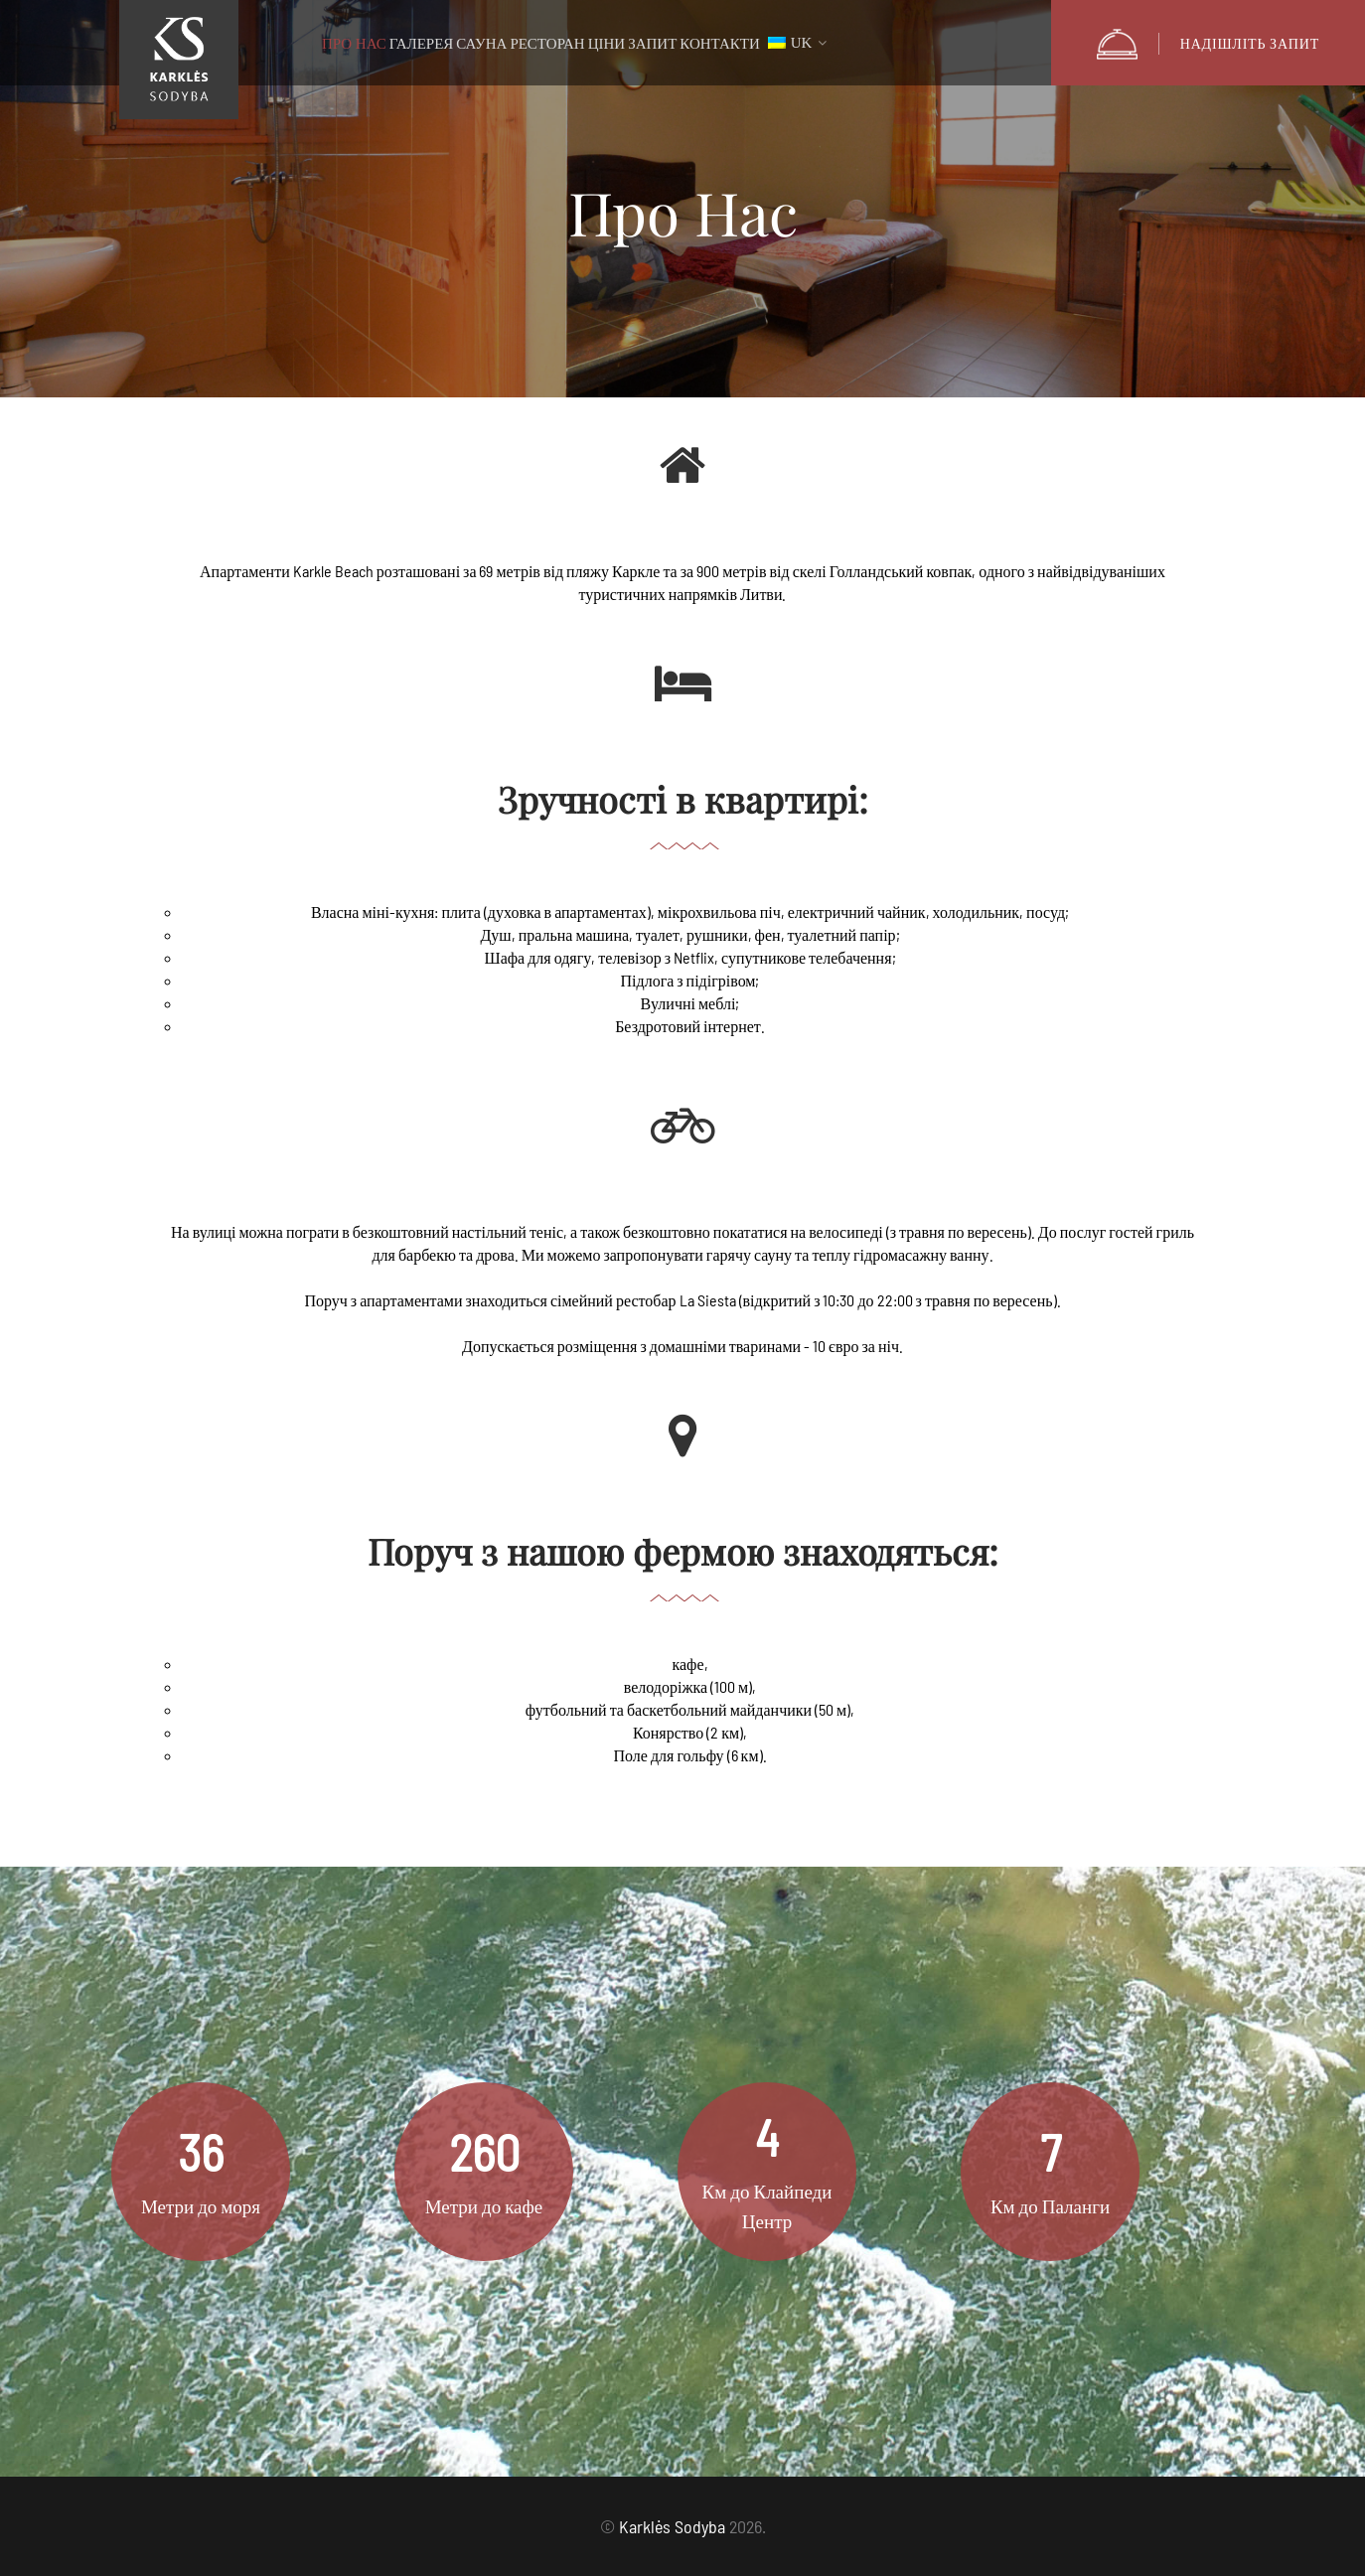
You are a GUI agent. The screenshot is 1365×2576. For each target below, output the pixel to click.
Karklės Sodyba (672, 2526)
